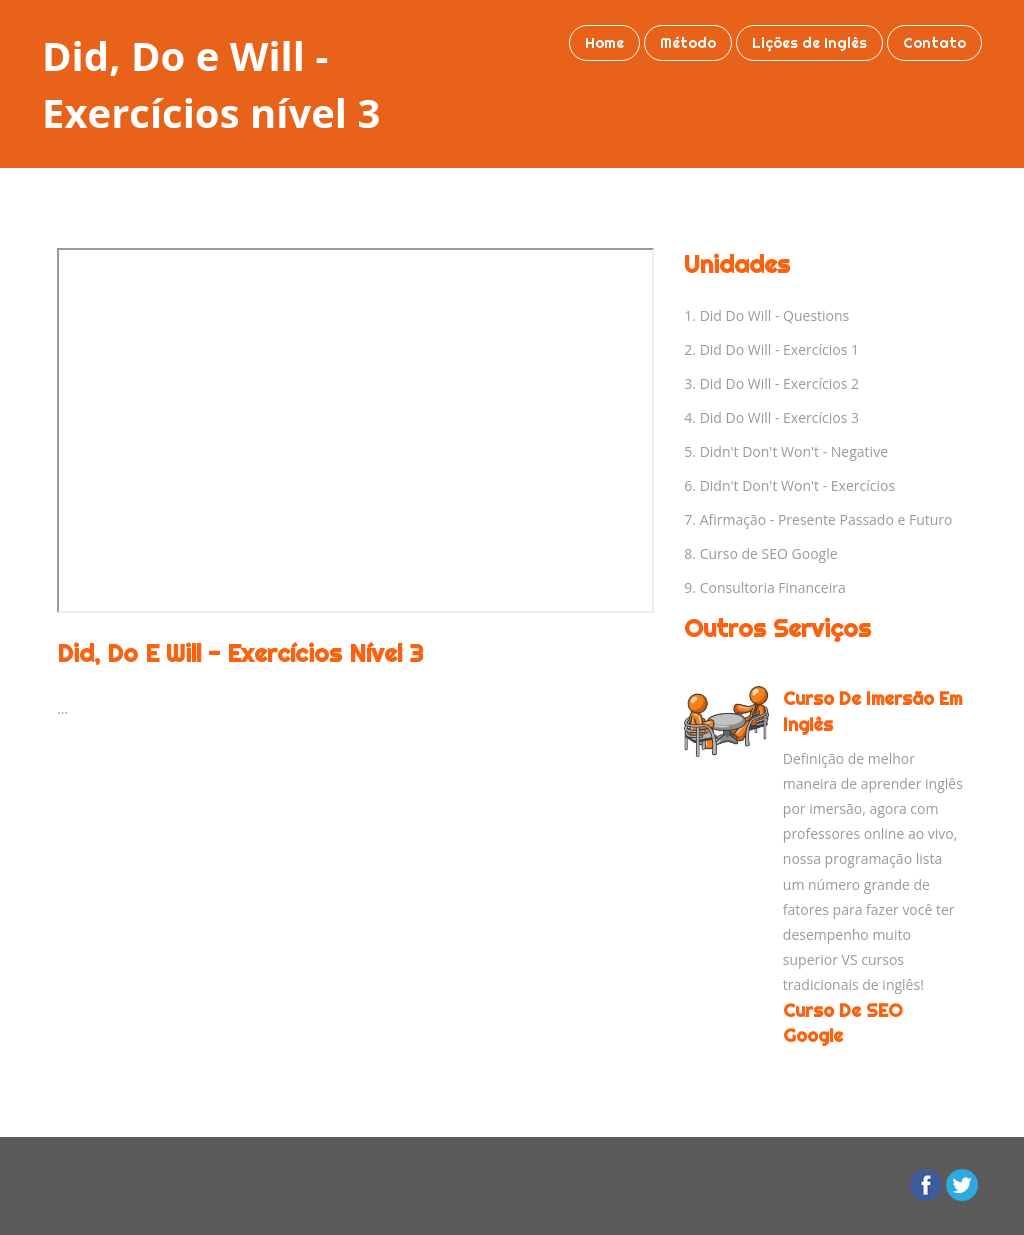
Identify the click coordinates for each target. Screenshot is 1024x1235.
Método (688, 43)
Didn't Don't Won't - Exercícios (797, 485)
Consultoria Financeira (773, 587)
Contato (934, 43)
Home (604, 43)
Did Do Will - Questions (775, 315)
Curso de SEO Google (769, 553)
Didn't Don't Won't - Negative (794, 451)
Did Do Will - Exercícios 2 (779, 383)
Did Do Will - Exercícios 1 (779, 349)
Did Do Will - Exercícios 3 (779, 417)
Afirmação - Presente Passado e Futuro (826, 519)
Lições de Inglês (809, 43)
